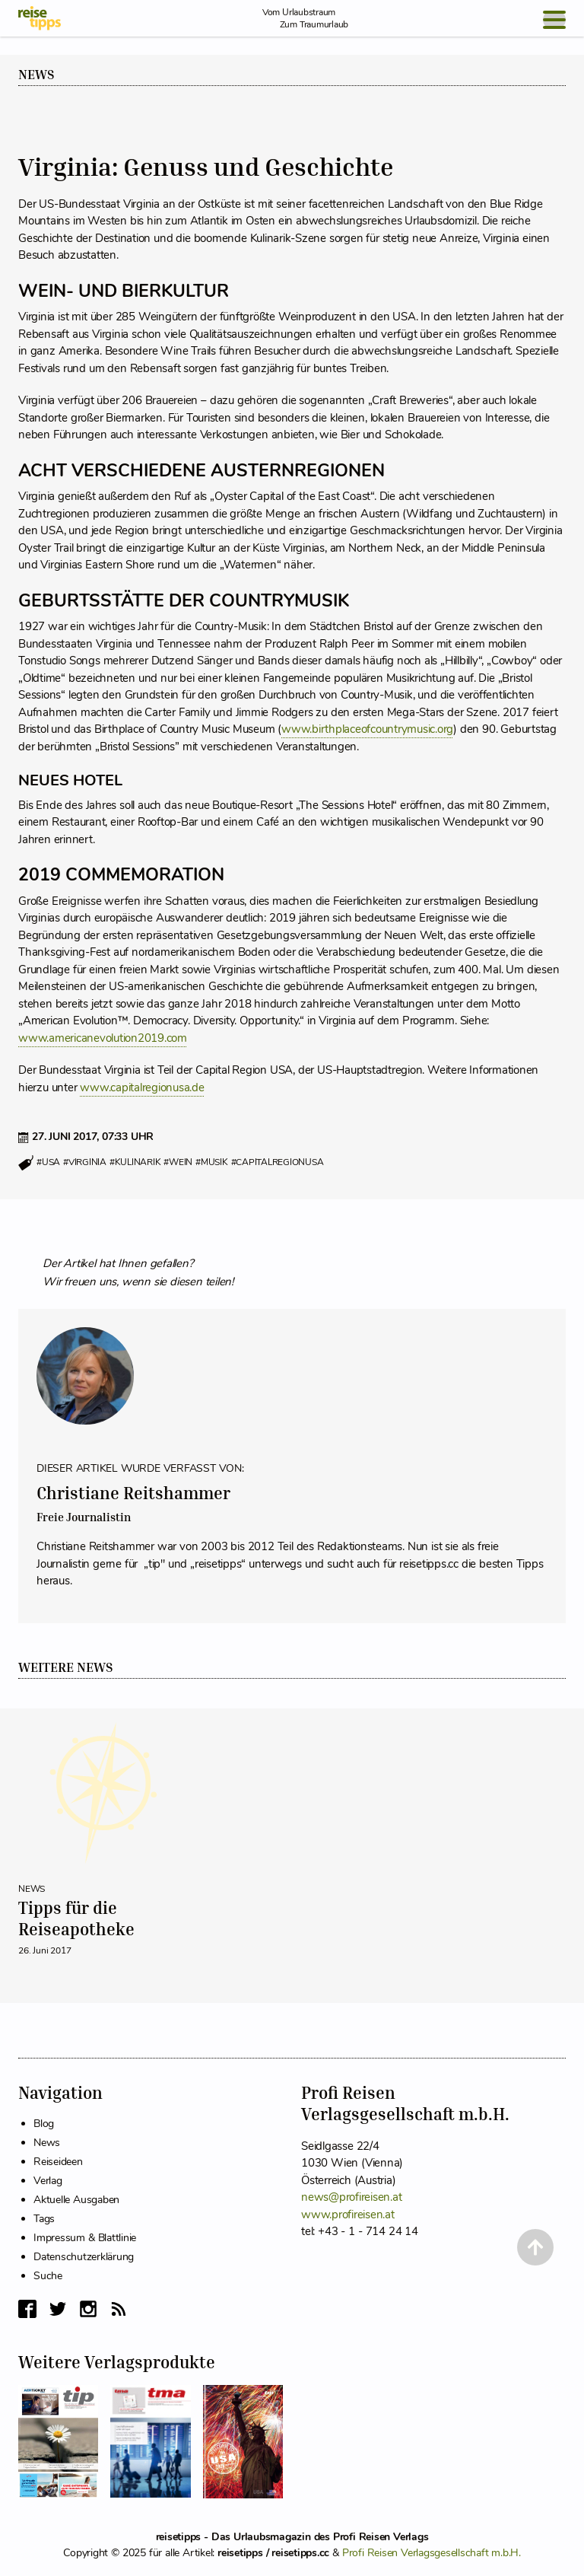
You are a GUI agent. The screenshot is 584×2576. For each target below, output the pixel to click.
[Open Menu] (554, 20)
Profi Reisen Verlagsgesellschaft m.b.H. (431, 2553)
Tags (44, 2218)
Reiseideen (58, 2161)
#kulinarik (135, 1163)
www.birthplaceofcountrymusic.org (367, 729)
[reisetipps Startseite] (39, 18)
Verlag (47, 2180)
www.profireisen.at (348, 2214)
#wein (177, 1163)
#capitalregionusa (277, 1163)
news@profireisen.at (351, 2197)
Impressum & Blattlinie (84, 2238)
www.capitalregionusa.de (142, 1087)
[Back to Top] (535, 2247)
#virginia (84, 1163)
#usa (48, 1163)
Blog (43, 2123)
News (36, 74)
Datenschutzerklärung (83, 2257)
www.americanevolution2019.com (102, 1038)
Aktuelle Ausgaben (76, 2199)
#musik (211, 1163)
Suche (47, 2276)
